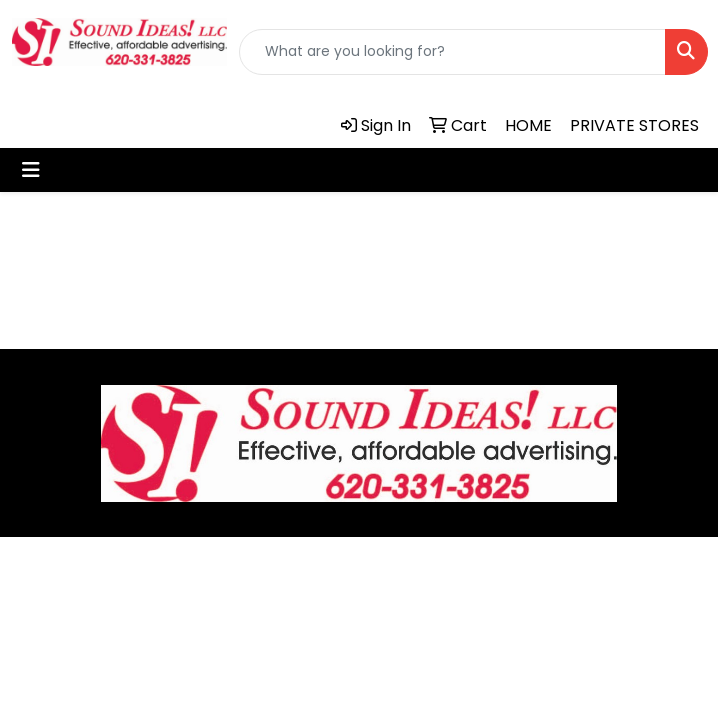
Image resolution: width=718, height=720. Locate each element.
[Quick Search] (452, 52)
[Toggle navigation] (31, 170)
